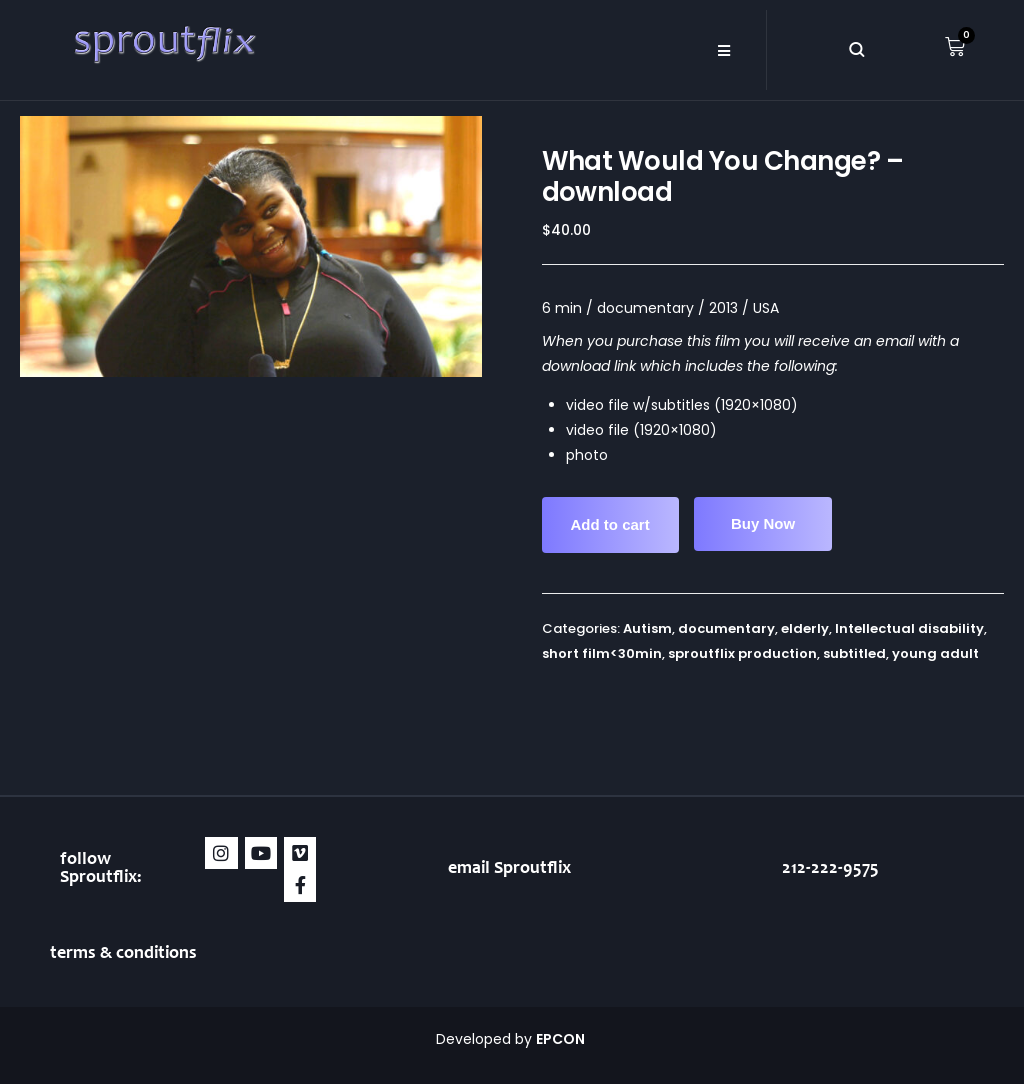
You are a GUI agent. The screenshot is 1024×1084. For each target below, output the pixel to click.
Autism (647, 628)
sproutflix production (742, 653)
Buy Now (763, 523)
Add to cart (610, 524)
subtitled (854, 653)
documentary (726, 628)
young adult (935, 653)
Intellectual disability (909, 628)
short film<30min (602, 653)
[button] (723, 50)
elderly (805, 628)
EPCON (562, 1039)
